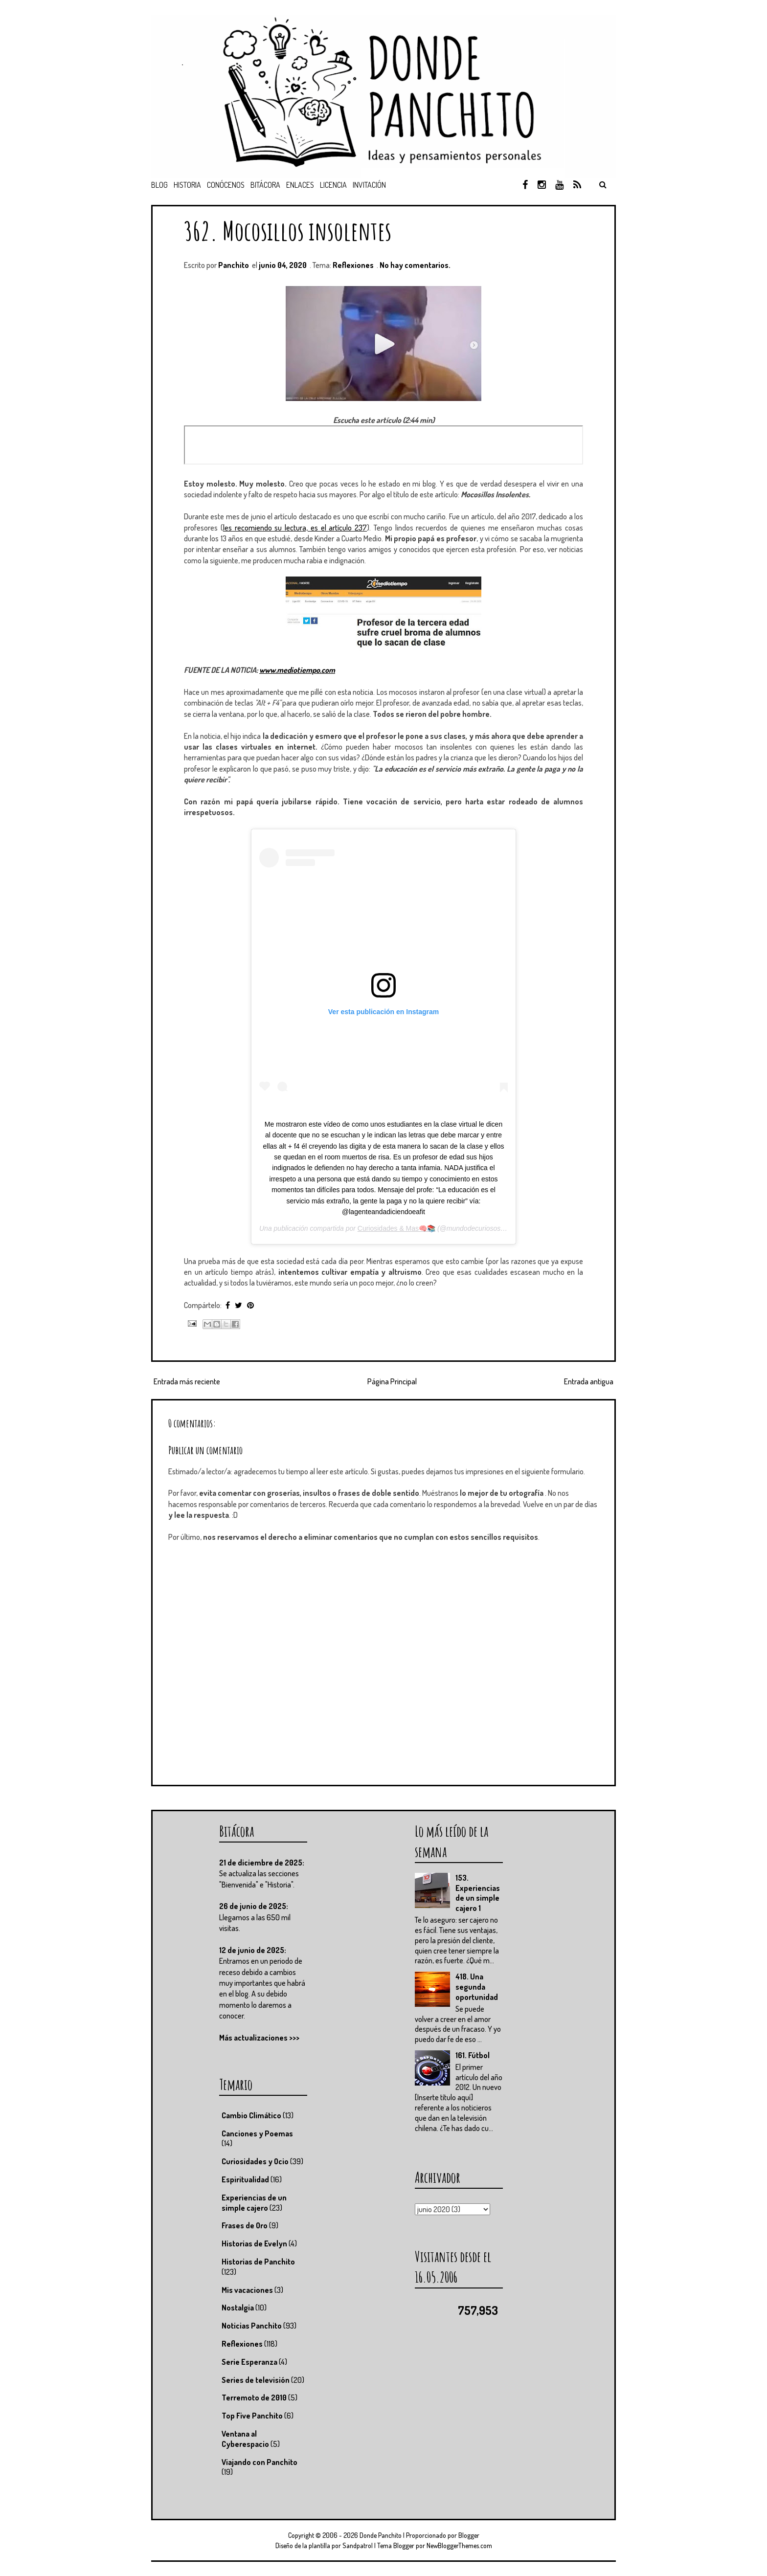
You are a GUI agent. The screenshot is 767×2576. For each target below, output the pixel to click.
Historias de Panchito (258, 2261)
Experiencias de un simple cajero (254, 2203)
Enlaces (300, 185)
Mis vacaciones (247, 2290)
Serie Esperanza (249, 2362)
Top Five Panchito (252, 2416)
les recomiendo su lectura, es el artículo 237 (295, 528)
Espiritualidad (245, 2179)
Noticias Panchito (252, 2326)
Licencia (333, 185)
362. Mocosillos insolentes (287, 230)
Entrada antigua (588, 1381)
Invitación (369, 185)
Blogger (468, 2535)
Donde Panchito (381, 2535)
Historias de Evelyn (254, 2243)
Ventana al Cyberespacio (245, 2439)
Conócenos (226, 185)
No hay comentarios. (415, 265)
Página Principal (392, 1381)
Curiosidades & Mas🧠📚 (396, 1228)
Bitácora (265, 185)
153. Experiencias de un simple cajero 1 (477, 1893)
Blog (159, 185)
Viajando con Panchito (259, 2462)
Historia (187, 185)
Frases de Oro (245, 2225)
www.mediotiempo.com (297, 670)
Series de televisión (256, 2380)
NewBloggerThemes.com (459, 2545)
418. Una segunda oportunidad (476, 1987)
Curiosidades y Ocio (255, 2161)
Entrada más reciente (187, 1381)
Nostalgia (238, 2307)
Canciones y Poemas (257, 2133)
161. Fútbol (472, 2055)
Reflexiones (353, 265)
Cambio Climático (251, 2115)
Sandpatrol (357, 2545)
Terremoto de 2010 (254, 2397)
